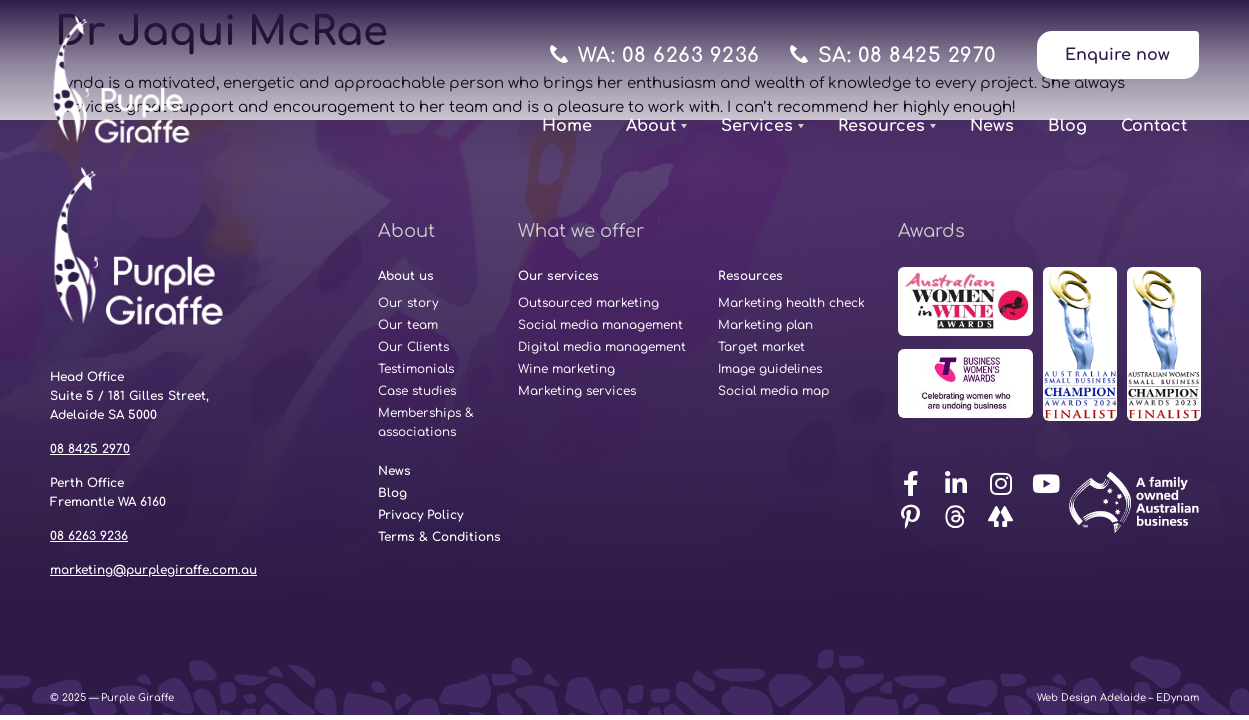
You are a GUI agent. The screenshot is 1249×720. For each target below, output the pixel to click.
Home (567, 126)
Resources (887, 126)
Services (762, 126)
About (656, 126)
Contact (1154, 126)
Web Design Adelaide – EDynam (1118, 697)
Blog (1067, 126)
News (992, 126)
